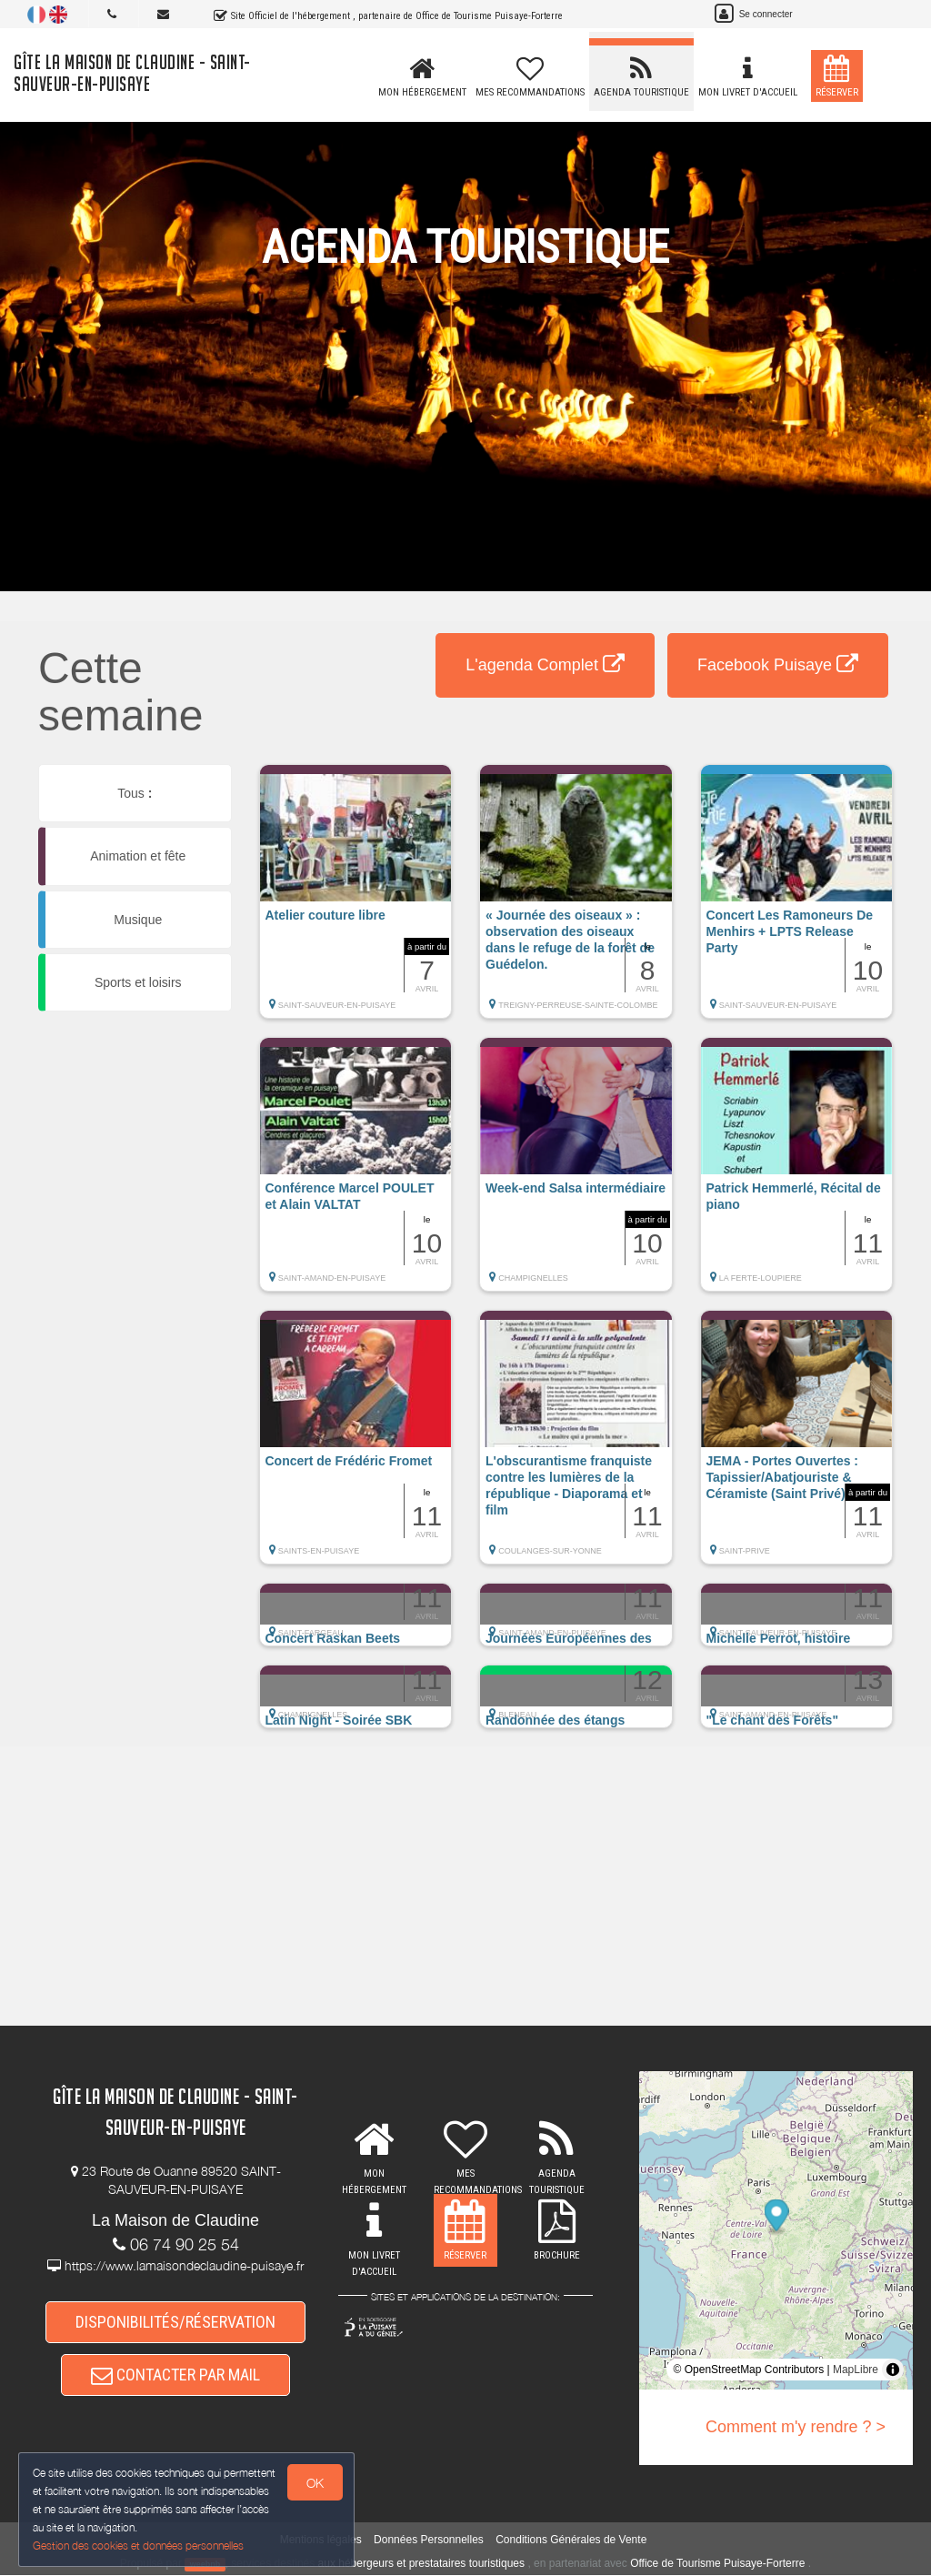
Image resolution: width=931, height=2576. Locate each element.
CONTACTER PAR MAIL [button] (175, 2375)
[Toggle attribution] (893, 2369)
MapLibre (855, 2369)
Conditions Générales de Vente (571, 2540)
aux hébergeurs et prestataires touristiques (421, 2564)
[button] (355, 900)
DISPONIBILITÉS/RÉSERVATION (175, 2321)
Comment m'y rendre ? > (796, 2427)
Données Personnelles (429, 2540)
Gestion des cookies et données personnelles (138, 2545)
